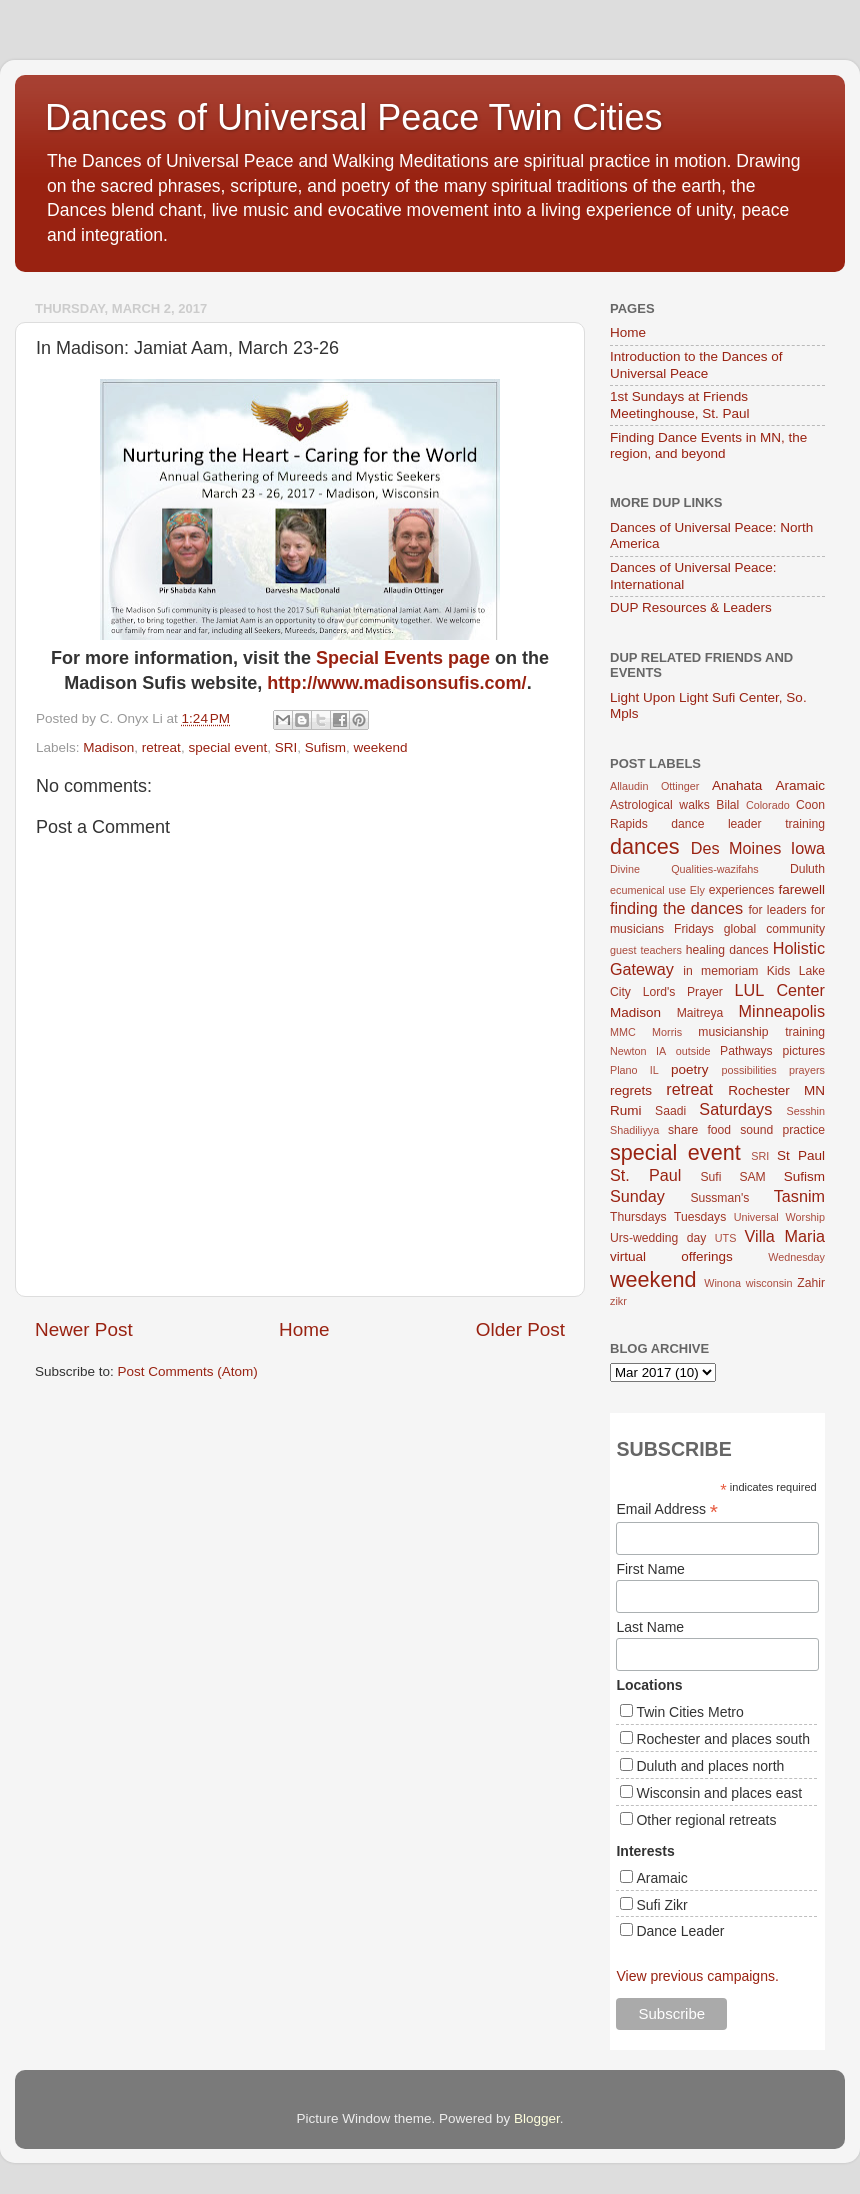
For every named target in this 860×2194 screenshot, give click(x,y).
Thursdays (638, 1217)
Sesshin (806, 1111)
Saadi (670, 1111)
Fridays (694, 929)
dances (645, 846)
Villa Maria (785, 1236)
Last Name (650, 1627)
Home (304, 1329)
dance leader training (748, 824)
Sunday (637, 1196)
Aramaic (800, 785)
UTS (726, 1238)
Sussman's (719, 1198)
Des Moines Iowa (758, 848)
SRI (286, 747)
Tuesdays (700, 1217)
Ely (697, 890)
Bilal (727, 805)
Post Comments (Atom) (188, 1371)
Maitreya (700, 1013)
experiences (741, 890)
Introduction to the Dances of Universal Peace (696, 364)
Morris (667, 1032)
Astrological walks (660, 805)
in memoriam (720, 971)
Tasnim (799, 1196)
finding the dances (676, 908)
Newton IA (638, 1051)
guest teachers (646, 950)
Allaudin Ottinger (654, 786)
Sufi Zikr (661, 1905)
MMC (623, 1032)
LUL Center (779, 990)
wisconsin (769, 1283)
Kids (779, 971)
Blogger (537, 2118)
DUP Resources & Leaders (691, 607)
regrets (631, 1090)
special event (227, 747)
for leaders (777, 910)
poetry (690, 1069)
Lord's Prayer (683, 992)
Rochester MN (776, 1090)
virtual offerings (671, 1256)
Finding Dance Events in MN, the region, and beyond (708, 445)
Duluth (807, 869)
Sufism (325, 747)
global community (774, 929)
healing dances (727, 950)
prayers (807, 1070)
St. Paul (645, 1175)
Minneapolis (782, 1011)
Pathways (746, 1051)
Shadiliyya (634, 1130)
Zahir (811, 1283)
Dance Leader (680, 1931)
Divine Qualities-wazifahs (684, 869)
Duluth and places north (710, 1766)
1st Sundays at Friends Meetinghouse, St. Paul (680, 404)
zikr (618, 1301)
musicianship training (761, 1032)
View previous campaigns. (697, 1976)
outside (693, 1051)
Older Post (520, 1329)
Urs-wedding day (658, 1238)
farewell (801, 889)
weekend (381, 747)
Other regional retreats (706, 1820)
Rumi (626, 1110)
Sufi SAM (732, 1177)
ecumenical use (648, 890)
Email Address (667, 1509)
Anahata (737, 785)
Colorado (768, 805)
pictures (804, 1051)
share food (699, 1130)
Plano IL (634, 1070)
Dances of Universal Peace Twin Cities (354, 117)
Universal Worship (779, 1217)
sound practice (782, 1130)
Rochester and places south (723, 1739)
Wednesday (796, 1257)
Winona (722, 1283)
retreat (161, 747)
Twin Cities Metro (689, 1712)
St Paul (801, 1155)
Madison (108, 747)
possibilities (749, 1070)
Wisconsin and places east (719, 1793)
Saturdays (735, 1109)
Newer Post (84, 1329)
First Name (650, 1569)
